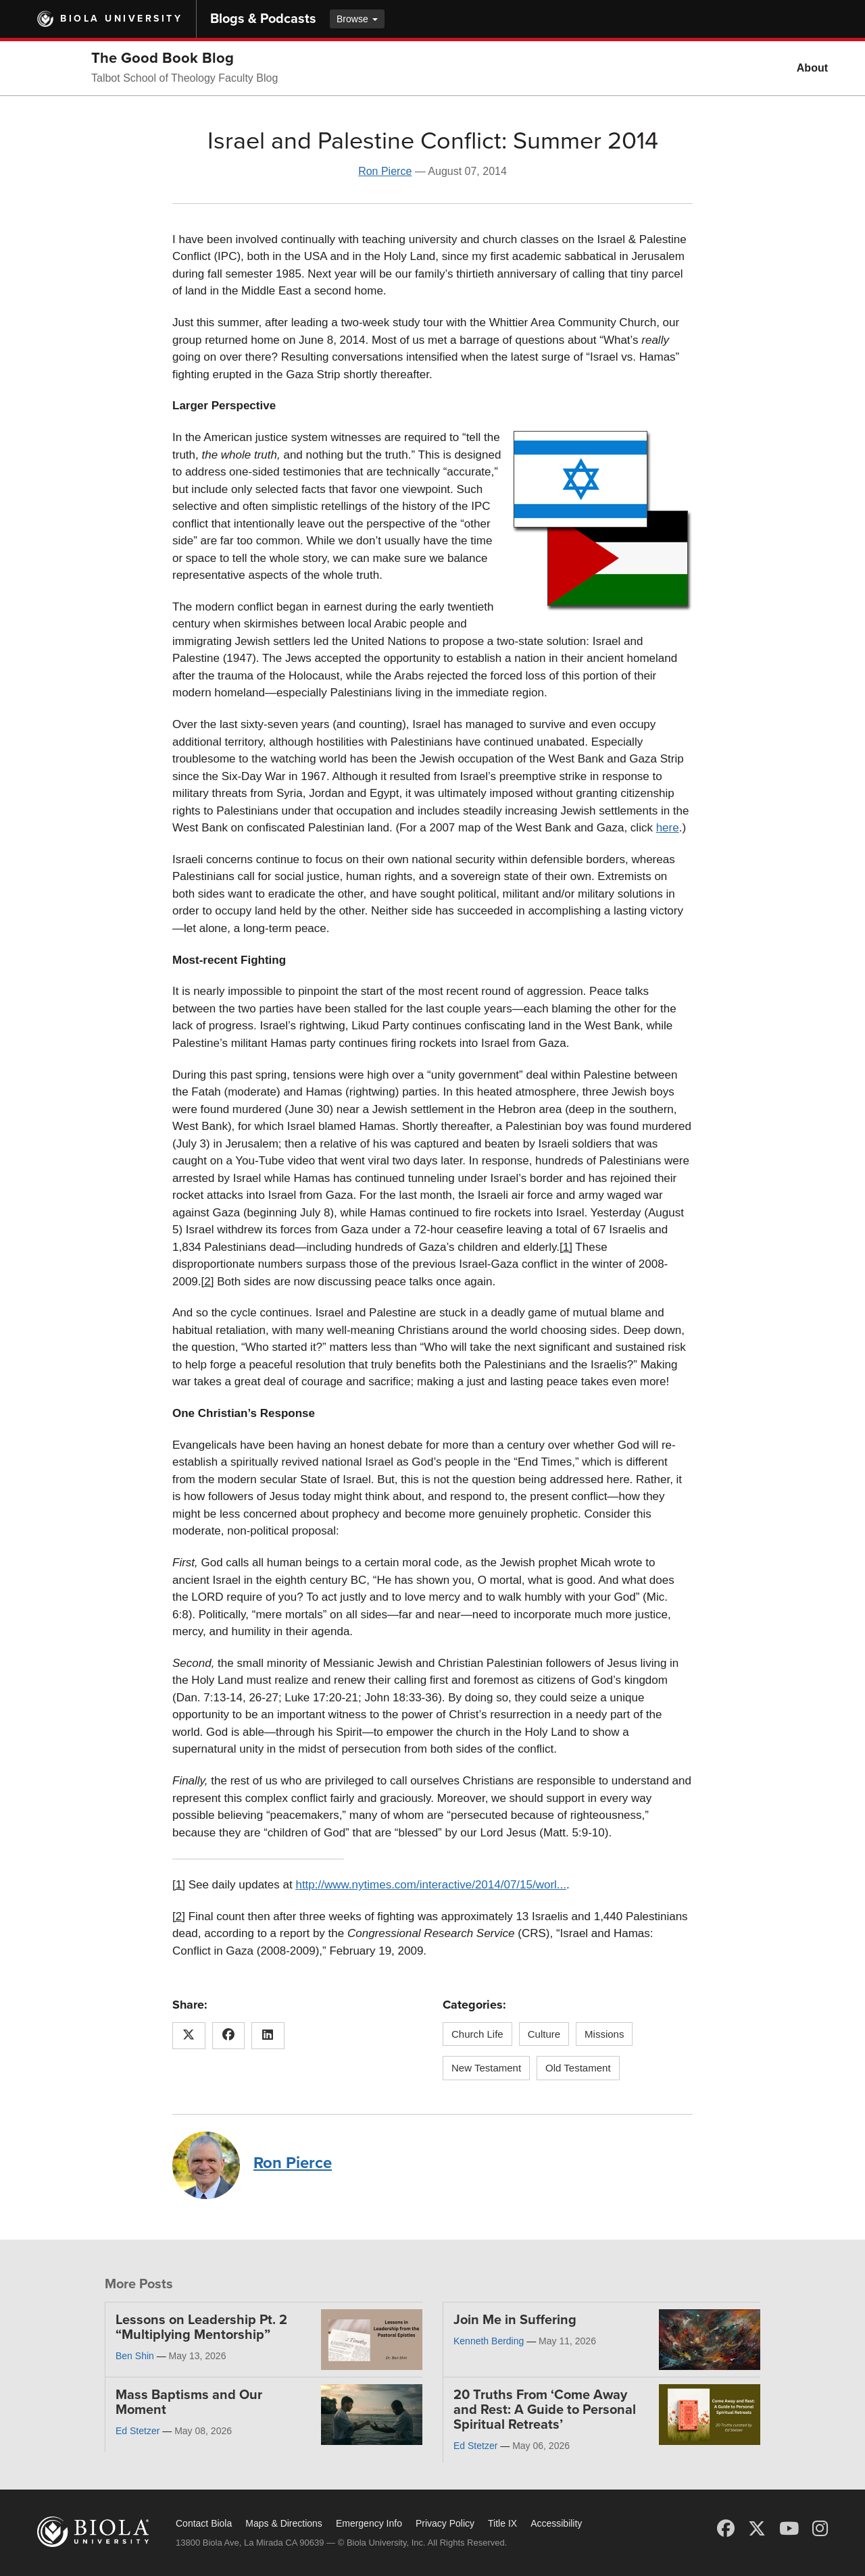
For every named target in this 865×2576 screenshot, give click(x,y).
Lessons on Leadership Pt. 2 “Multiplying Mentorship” (201, 2327)
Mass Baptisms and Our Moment (189, 2402)
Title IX (502, 2523)
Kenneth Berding (488, 2341)
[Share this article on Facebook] (228, 2035)
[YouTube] (789, 2529)
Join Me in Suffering (514, 2320)
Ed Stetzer (137, 2430)
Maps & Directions (283, 2523)
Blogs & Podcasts (263, 19)
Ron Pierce (385, 171)
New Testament (486, 2067)
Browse (357, 19)
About (812, 68)
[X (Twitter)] (757, 2529)
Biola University (121, 18)
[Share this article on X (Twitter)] (188, 2035)
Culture (544, 2034)
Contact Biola (204, 2523)
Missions (604, 2034)
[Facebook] (726, 2529)
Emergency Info (369, 2523)
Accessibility (556, 2523)
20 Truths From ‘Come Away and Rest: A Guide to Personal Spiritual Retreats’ (544, 2410)
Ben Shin (135, 2355)
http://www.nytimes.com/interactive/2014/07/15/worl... (430, 1884)
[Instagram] (820, 2529)
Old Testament (577, 2067)
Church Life (477, 2034)
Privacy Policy (445, 2523)
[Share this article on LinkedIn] (268, 2035)
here (667, 827)
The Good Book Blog (162, 58)
